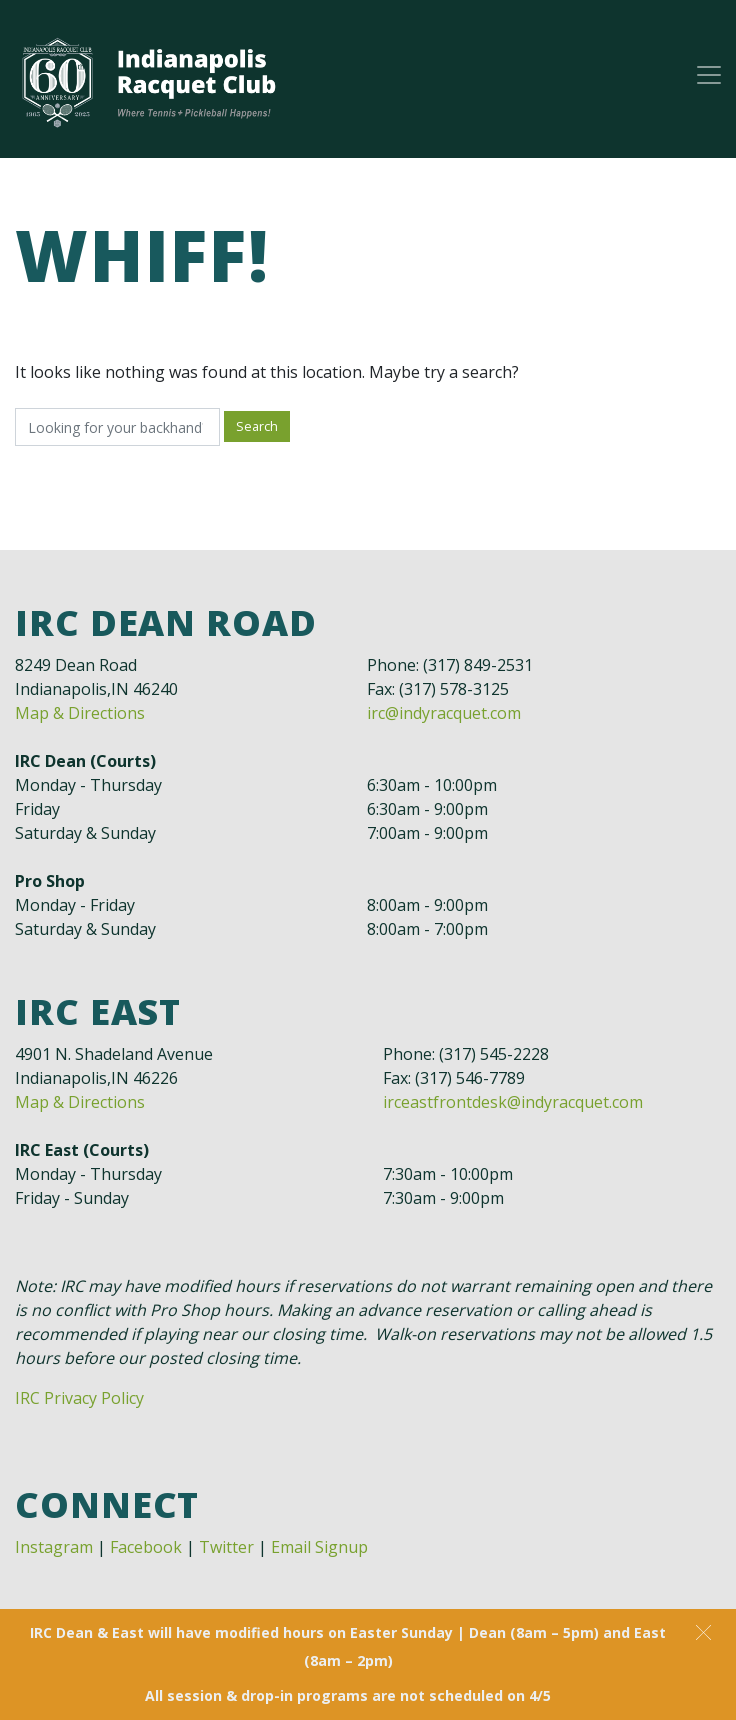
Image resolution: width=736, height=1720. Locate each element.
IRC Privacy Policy (79, 1398)
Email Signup (319, 1547)
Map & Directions (80, 713)
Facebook (146, 1547)
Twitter (226, 1547)
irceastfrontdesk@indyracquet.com (513, 1102)
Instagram (54, 1547)
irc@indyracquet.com (444, 713)
